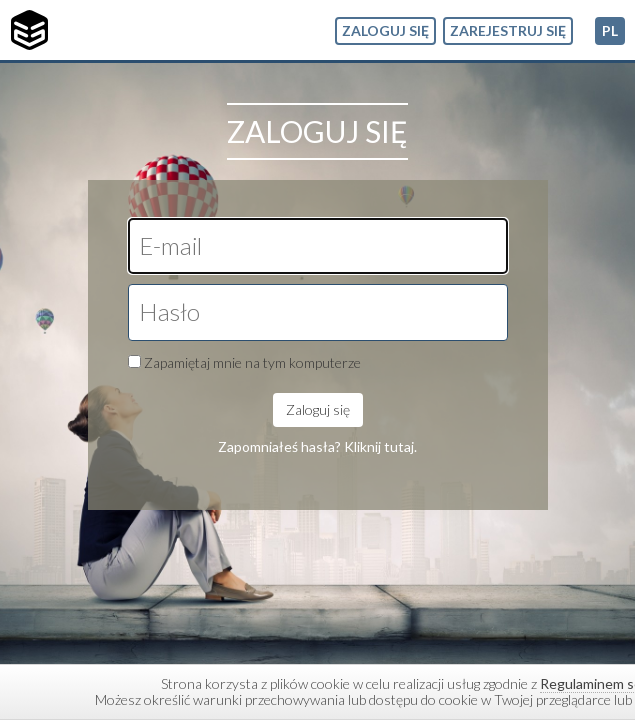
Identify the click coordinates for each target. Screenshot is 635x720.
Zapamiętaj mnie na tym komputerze (252, 362)
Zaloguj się (385, 30)
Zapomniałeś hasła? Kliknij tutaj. (317, 446)
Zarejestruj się (508, 30)
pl (610, 30)
